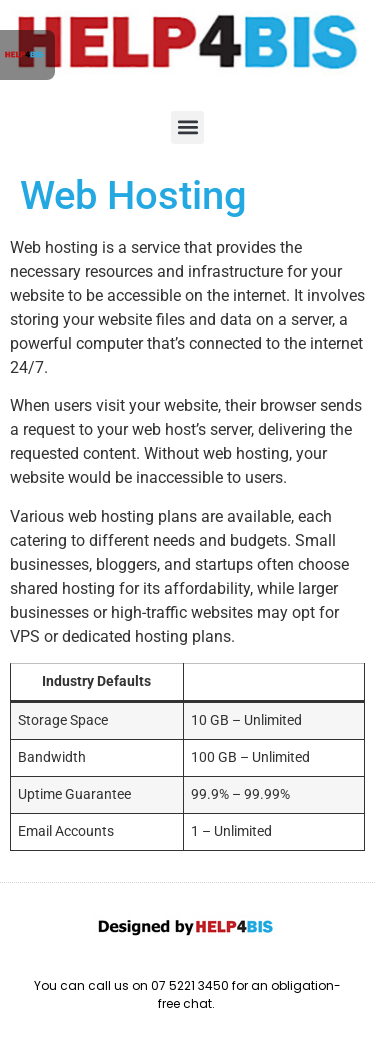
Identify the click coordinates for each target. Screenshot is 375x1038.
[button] (187, 127)
